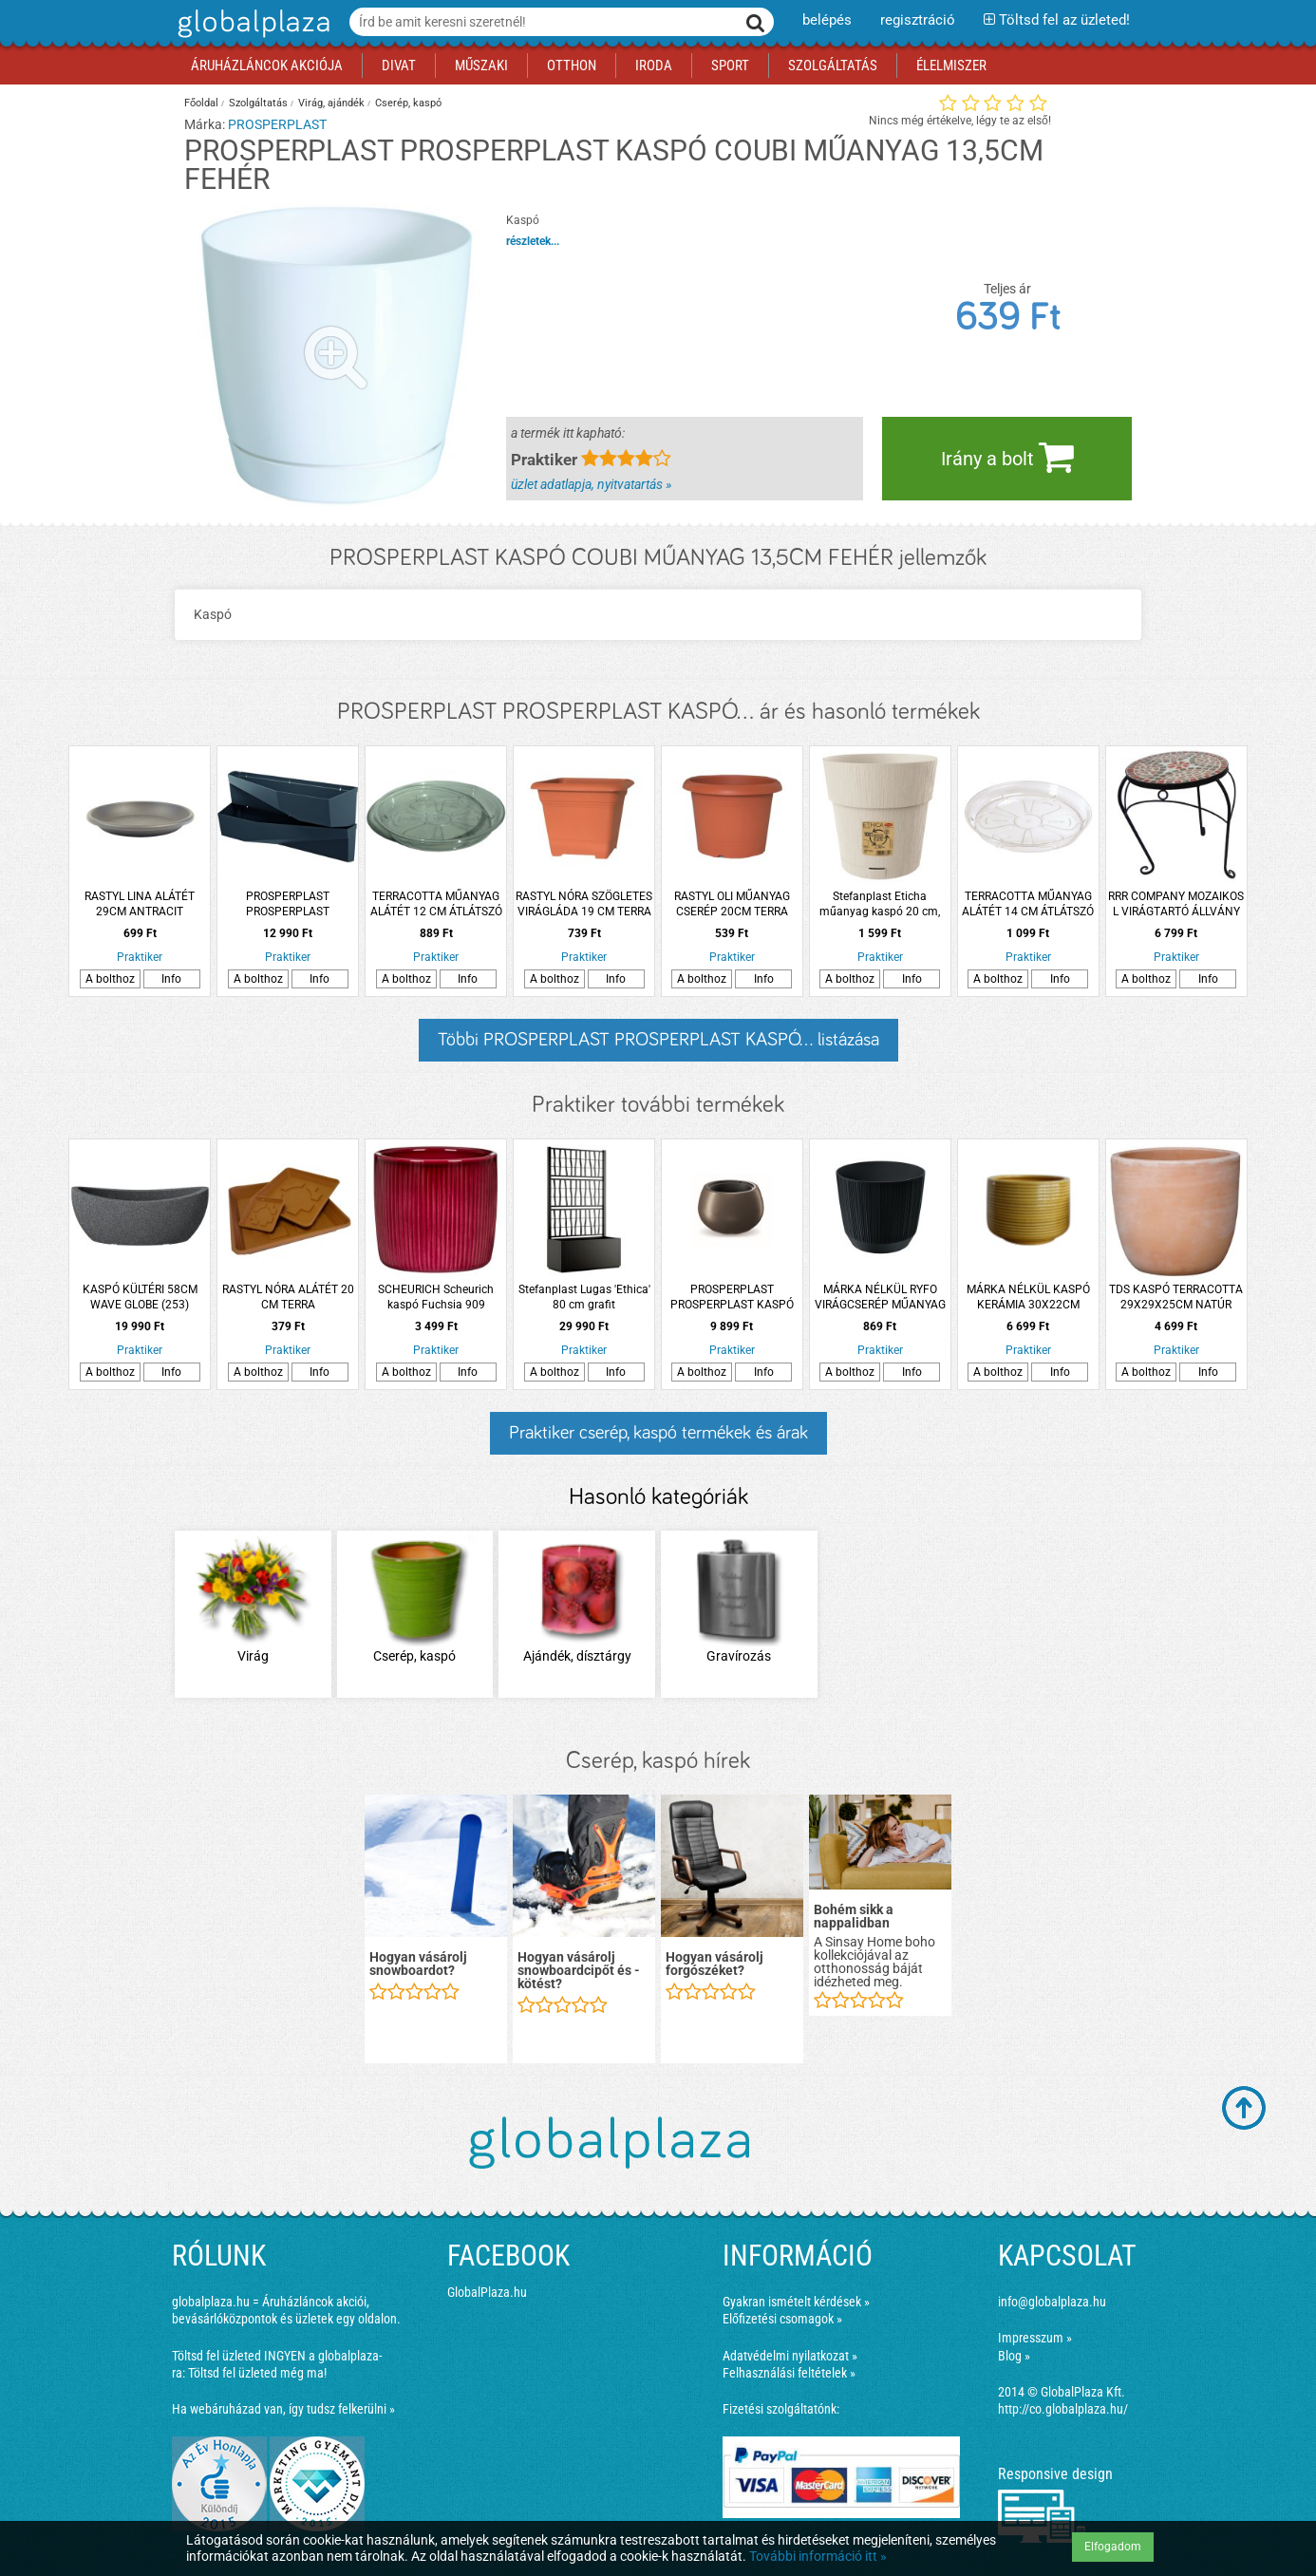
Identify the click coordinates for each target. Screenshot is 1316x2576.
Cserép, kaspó (408, 103)
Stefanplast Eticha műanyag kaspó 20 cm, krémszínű (879, 904)
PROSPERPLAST (277, 124)
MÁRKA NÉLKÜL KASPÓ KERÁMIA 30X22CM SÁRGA (1028, 1297)
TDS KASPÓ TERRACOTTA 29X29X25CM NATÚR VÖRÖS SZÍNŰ (1176, 1297)
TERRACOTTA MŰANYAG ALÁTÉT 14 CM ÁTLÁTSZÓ (1028, 904)
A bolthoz (110, 979)
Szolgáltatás (258, 103)
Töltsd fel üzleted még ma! (257, 2372)
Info (171, 979)
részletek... (532, 241)
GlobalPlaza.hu (487, 2292)
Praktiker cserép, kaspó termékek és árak (658, 1432)
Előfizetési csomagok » (782, 2318)
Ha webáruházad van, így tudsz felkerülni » (283, 2408)
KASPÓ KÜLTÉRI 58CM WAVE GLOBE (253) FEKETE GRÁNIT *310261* (140, 1297)
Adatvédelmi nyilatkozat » (790, 2355)
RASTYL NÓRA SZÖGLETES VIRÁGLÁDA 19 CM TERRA (584, 904)
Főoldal (201, 103)
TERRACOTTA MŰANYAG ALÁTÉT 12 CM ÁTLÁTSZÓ (436, 904)
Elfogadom (1112, 2546)
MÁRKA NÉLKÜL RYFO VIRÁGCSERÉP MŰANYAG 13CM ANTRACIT (880, 1297)
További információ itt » (818, 2556)
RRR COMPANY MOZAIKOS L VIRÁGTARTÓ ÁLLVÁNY (1176, 904)
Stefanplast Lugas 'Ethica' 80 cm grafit (584, 1297)
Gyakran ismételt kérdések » (796, 2301)
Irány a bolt (1007, 457)
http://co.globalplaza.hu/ (1063, 2408)
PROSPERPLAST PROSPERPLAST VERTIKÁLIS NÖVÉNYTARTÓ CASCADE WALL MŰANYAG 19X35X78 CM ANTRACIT (287, 904)
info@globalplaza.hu (1052, 2301)
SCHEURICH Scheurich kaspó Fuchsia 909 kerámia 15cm (436, 1297)
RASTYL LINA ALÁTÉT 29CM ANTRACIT (140, 904)
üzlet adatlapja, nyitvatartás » (591, 484)
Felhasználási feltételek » (789, 2372)
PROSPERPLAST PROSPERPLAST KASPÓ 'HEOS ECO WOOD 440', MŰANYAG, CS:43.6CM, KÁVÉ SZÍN (732, 1297)
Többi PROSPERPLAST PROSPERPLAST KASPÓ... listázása (658, 1039)
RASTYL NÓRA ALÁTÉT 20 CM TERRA (288, 1297)
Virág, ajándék (331, 103)
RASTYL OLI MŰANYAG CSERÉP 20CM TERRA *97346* (732, 904)
